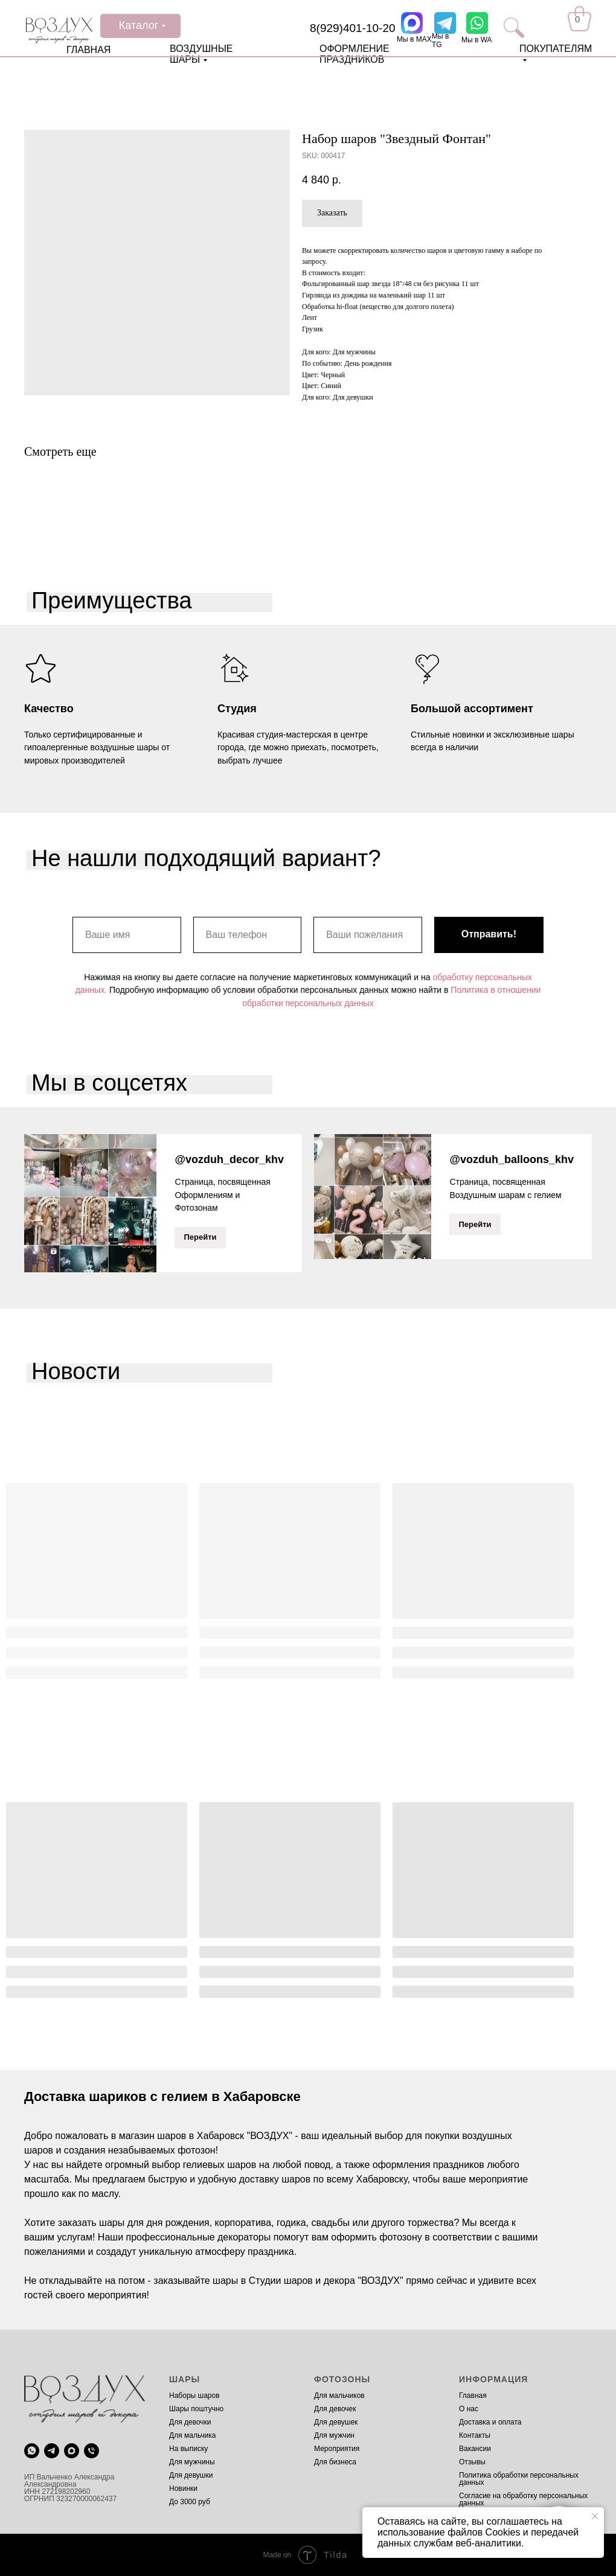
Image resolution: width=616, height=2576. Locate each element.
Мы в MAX (414, 39)
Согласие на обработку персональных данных (523, 2499)
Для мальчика (192, 2435)
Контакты (474, 2435)
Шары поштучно (196, 2409)
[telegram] (51, 2450)
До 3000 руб (189, 2502)
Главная (473, 2395)
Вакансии (475, 2448)
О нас (468, 2409)
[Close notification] (595, 2516)
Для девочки (190, 2422)
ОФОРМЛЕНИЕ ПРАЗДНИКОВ (354, 54)
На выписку (188, 2448)
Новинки (183, 2488)
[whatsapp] (31, 2450)
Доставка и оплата (490, 2422)
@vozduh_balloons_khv (511, 1159)
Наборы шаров (194, 2395)
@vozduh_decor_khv (229, 1159)
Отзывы (472, 2462)
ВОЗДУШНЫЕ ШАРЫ (201, 54)
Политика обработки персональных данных (519, 2479)
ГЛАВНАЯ (88, 50)
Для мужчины (192, 2462)
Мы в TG (440, 40)
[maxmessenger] (71, 2450)
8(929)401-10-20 (353, 28)
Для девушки (191, 2475)
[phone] (91, 2450)
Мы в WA (476, 40)
